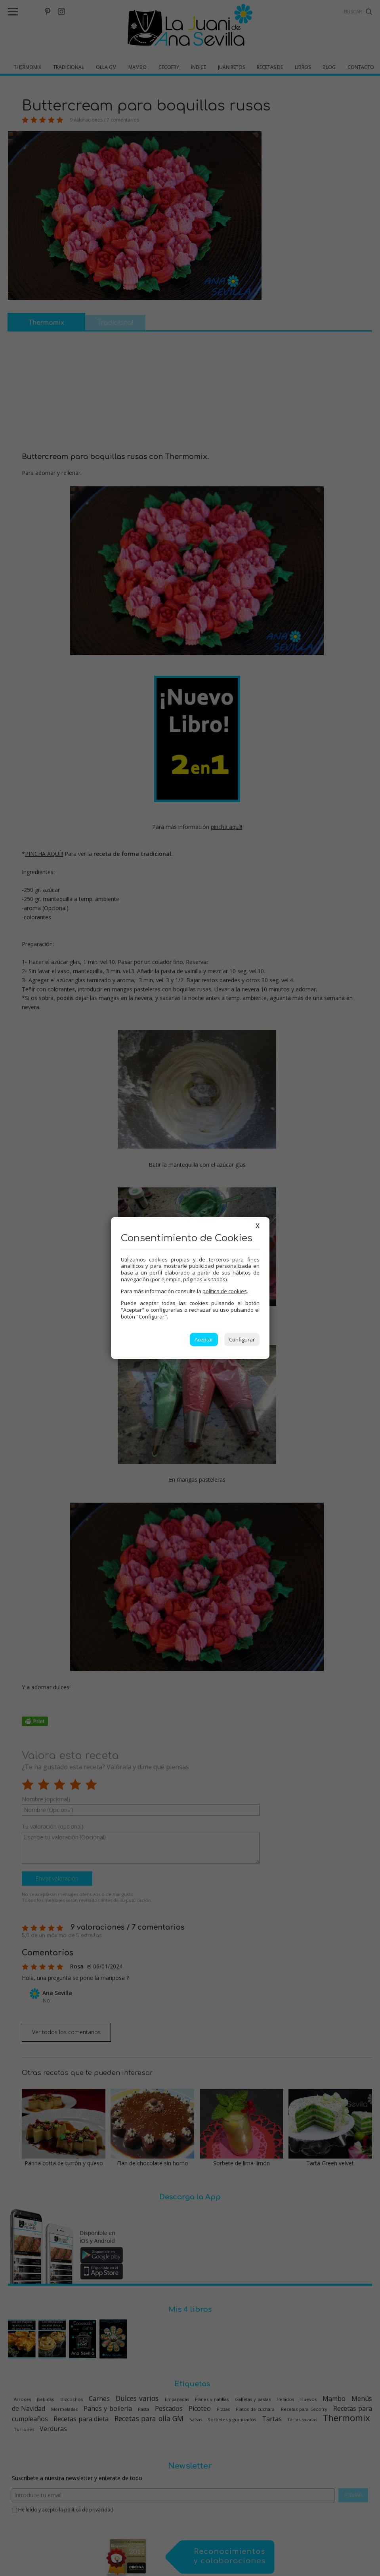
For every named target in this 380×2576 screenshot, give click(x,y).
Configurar (242, 1339)
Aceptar (204, 1339)
